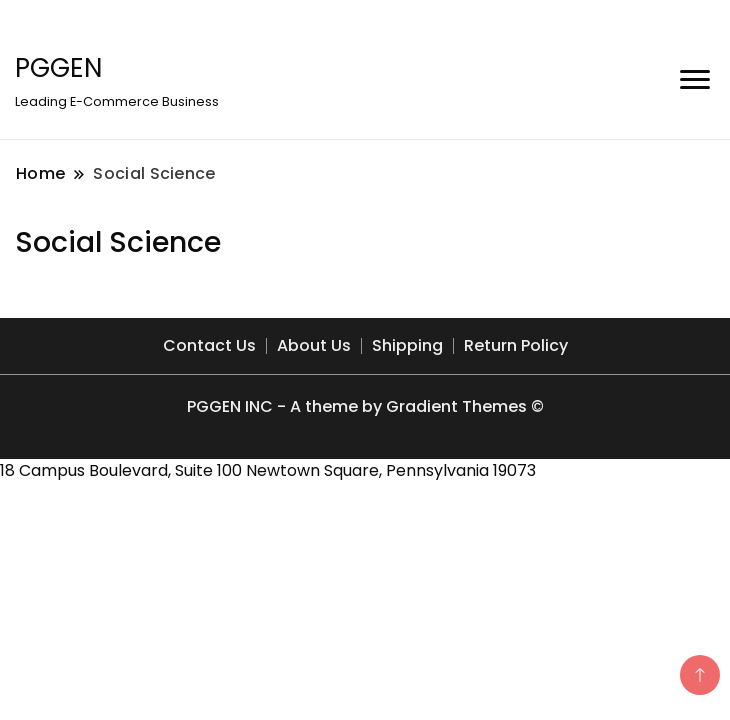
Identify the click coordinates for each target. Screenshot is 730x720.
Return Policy (516, 345)
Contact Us (209, 345)
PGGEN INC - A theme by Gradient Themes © (365, 406)
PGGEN (58, 68)
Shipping (407, 345)
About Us (314, 345)
